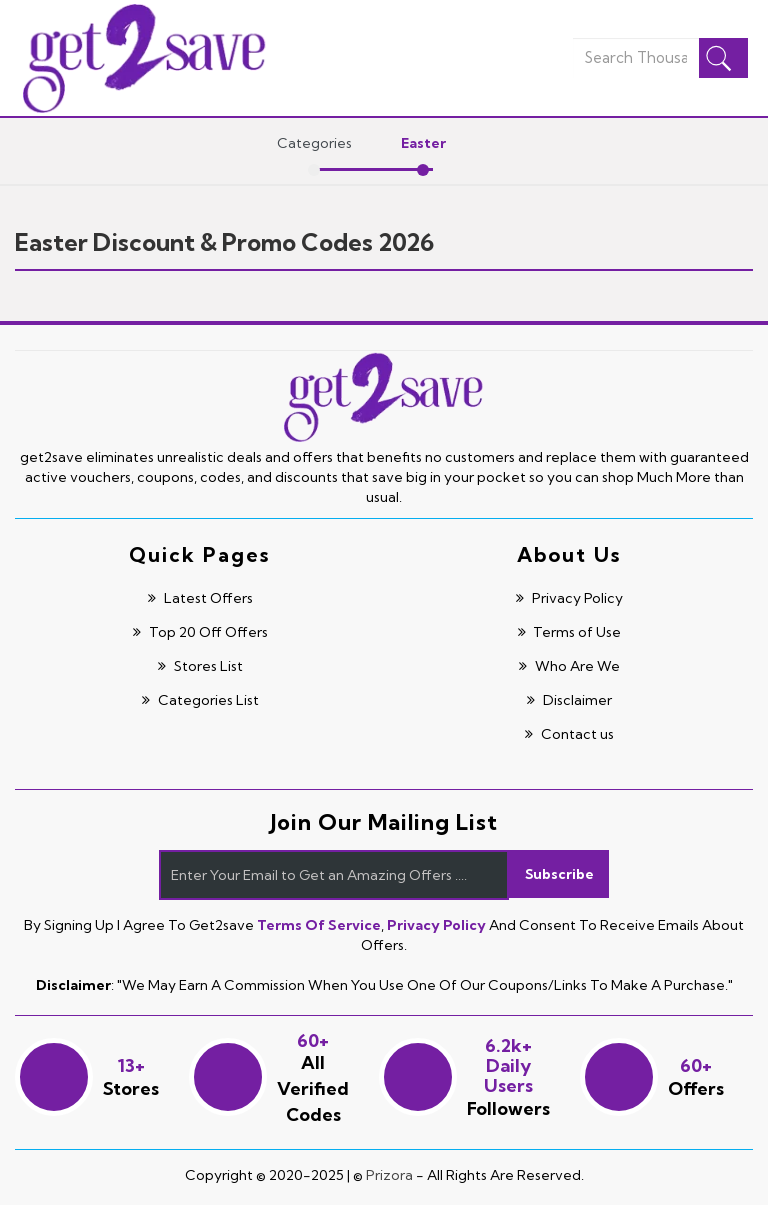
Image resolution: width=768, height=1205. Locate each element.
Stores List (199, 666)
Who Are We (568, 666)
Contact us (568, 734)
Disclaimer (568, 700)
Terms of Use (568, 632)
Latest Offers (199, 598)
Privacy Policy (568, 598)
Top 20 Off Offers (199, 632)
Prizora (389, 1175)
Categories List (199, 700)
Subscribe (559, 875)
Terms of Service (319, 925)
